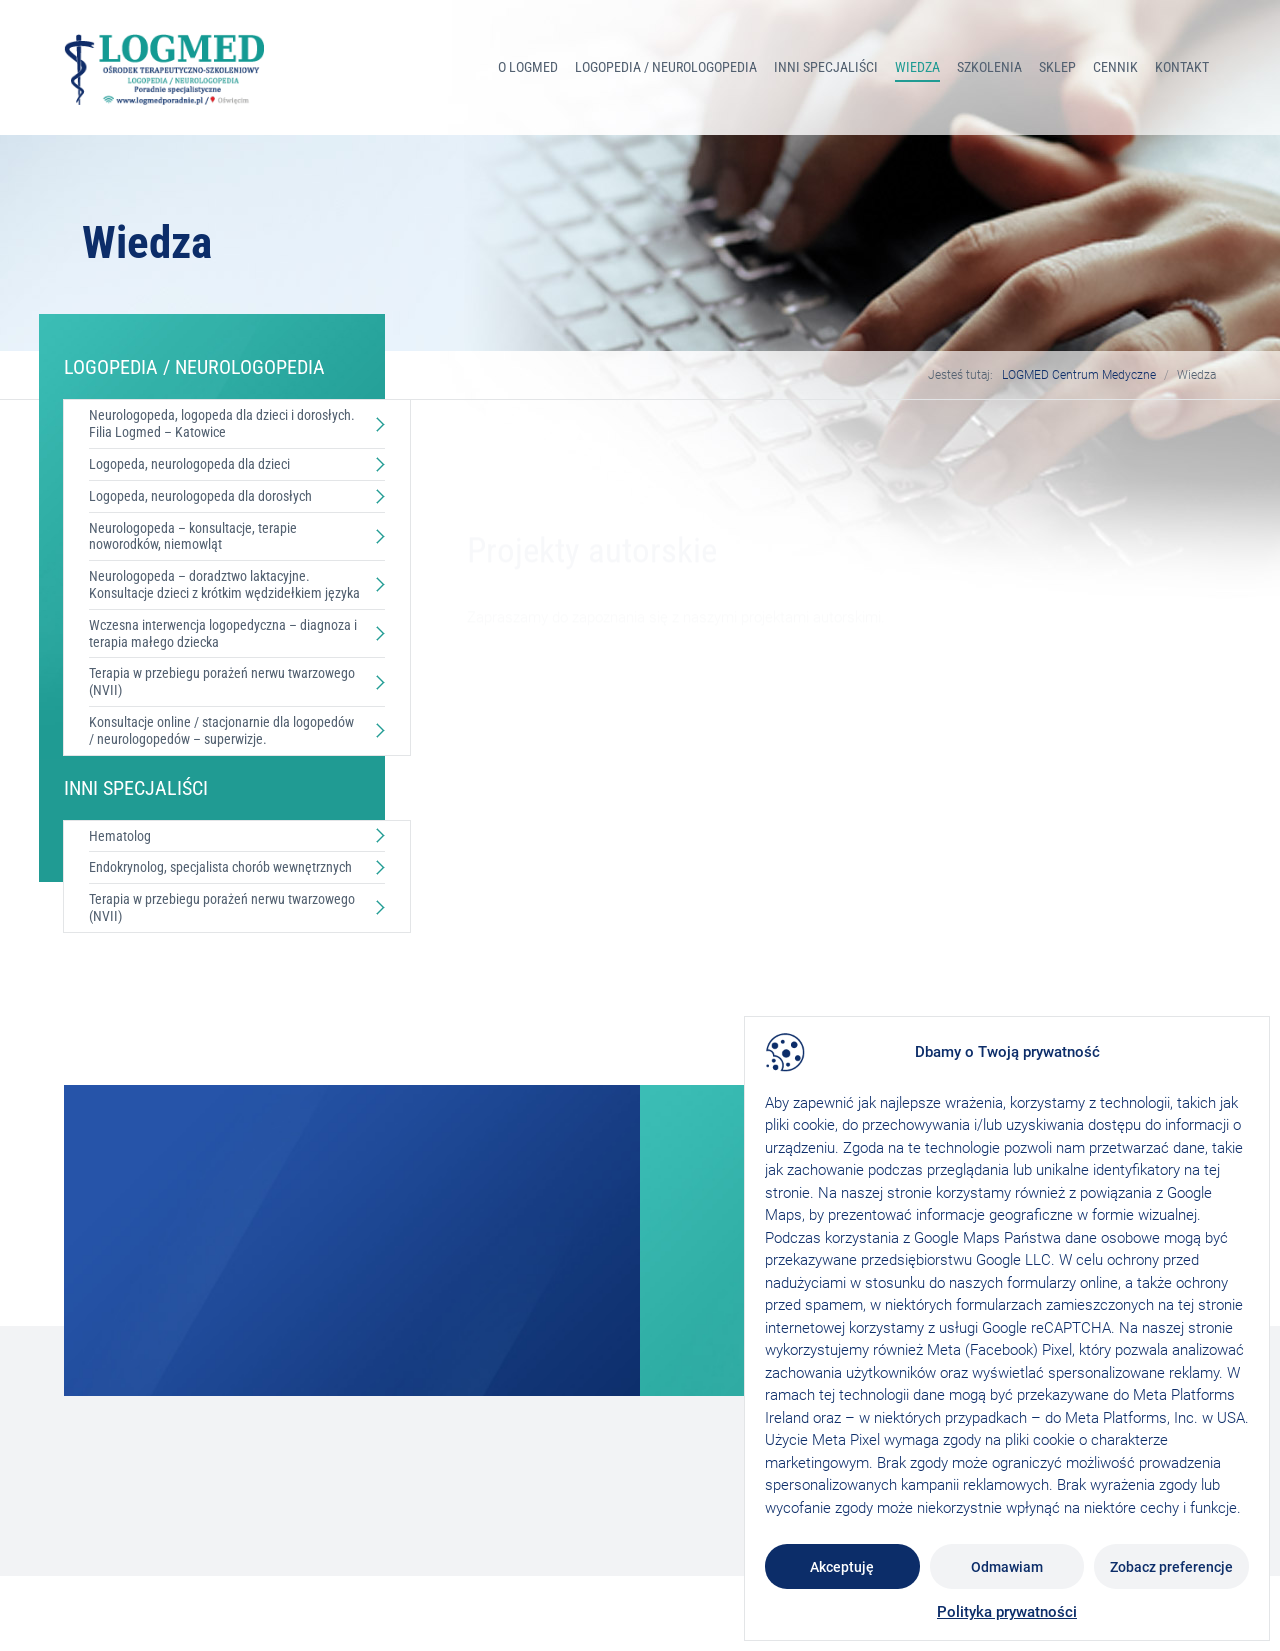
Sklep (1057, 67)
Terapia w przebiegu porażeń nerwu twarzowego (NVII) (222, 681)
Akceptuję (842, 1567)
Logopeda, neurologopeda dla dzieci (189, 464)
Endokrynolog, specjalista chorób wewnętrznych (220, 867)
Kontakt (1182, 67)
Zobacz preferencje (1171, 1567)
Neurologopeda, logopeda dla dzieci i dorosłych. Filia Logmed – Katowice (222, 423)
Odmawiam (1007, 1567)
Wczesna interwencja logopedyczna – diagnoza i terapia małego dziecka (223, 633)
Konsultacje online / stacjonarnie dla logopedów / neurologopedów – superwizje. (221, 730)
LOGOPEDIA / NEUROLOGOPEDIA (666, 67)
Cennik (1115, 67)
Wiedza (917, 67)
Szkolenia (989, 67)
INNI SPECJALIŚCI (826, 67)
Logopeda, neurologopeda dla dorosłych (200, 496)
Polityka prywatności (1007, 1612)
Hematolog (120, 836)
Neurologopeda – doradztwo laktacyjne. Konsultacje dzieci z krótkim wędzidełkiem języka (224, 584)
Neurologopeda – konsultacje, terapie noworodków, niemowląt (193, 536)
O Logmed (528, 67)
